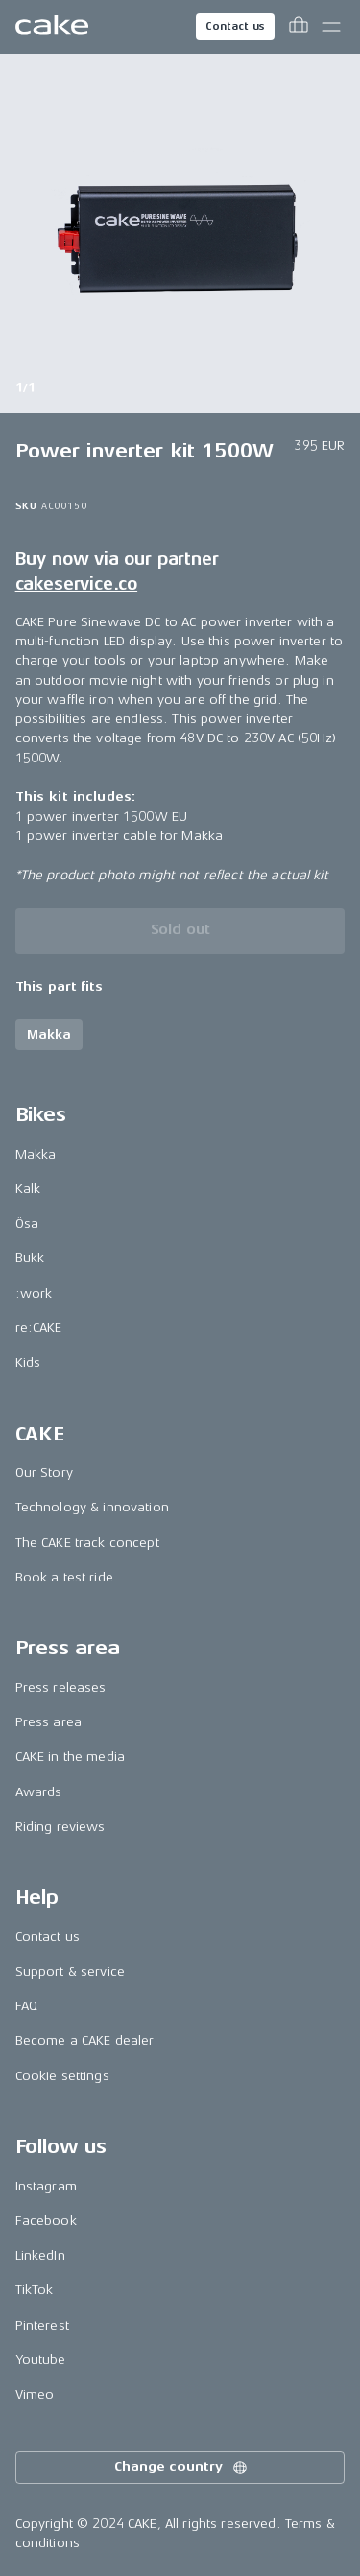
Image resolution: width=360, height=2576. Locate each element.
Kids (28, 1362)
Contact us (235, 26)
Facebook (46, 2220)
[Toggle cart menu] (298, 27)
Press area (48, 1722)
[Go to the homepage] (51, 26)
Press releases (61, 1687)
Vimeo (35, 2394)
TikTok (34, 2290)
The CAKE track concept (87, 1542)
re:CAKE (38, 1328)
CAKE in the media (70, 1756)
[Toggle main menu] (331, 27)
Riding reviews (60, 1826)
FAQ (26, 2006)
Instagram (46, 2186)
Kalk (28, 1189)
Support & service (70, 1971)
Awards (38, 1792)
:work (34, 1293)
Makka (36, 1154)
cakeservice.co (76, 584)
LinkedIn (40, 2255)
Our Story (44, 1472)
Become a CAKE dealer (85, 2040)
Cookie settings (62, 2076)
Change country (181, 2467)
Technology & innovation (92, 1507)
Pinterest (42, 2325)
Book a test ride (64, 1577)
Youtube (40, 2360)
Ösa (26, 1223)
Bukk (30, 1258)
